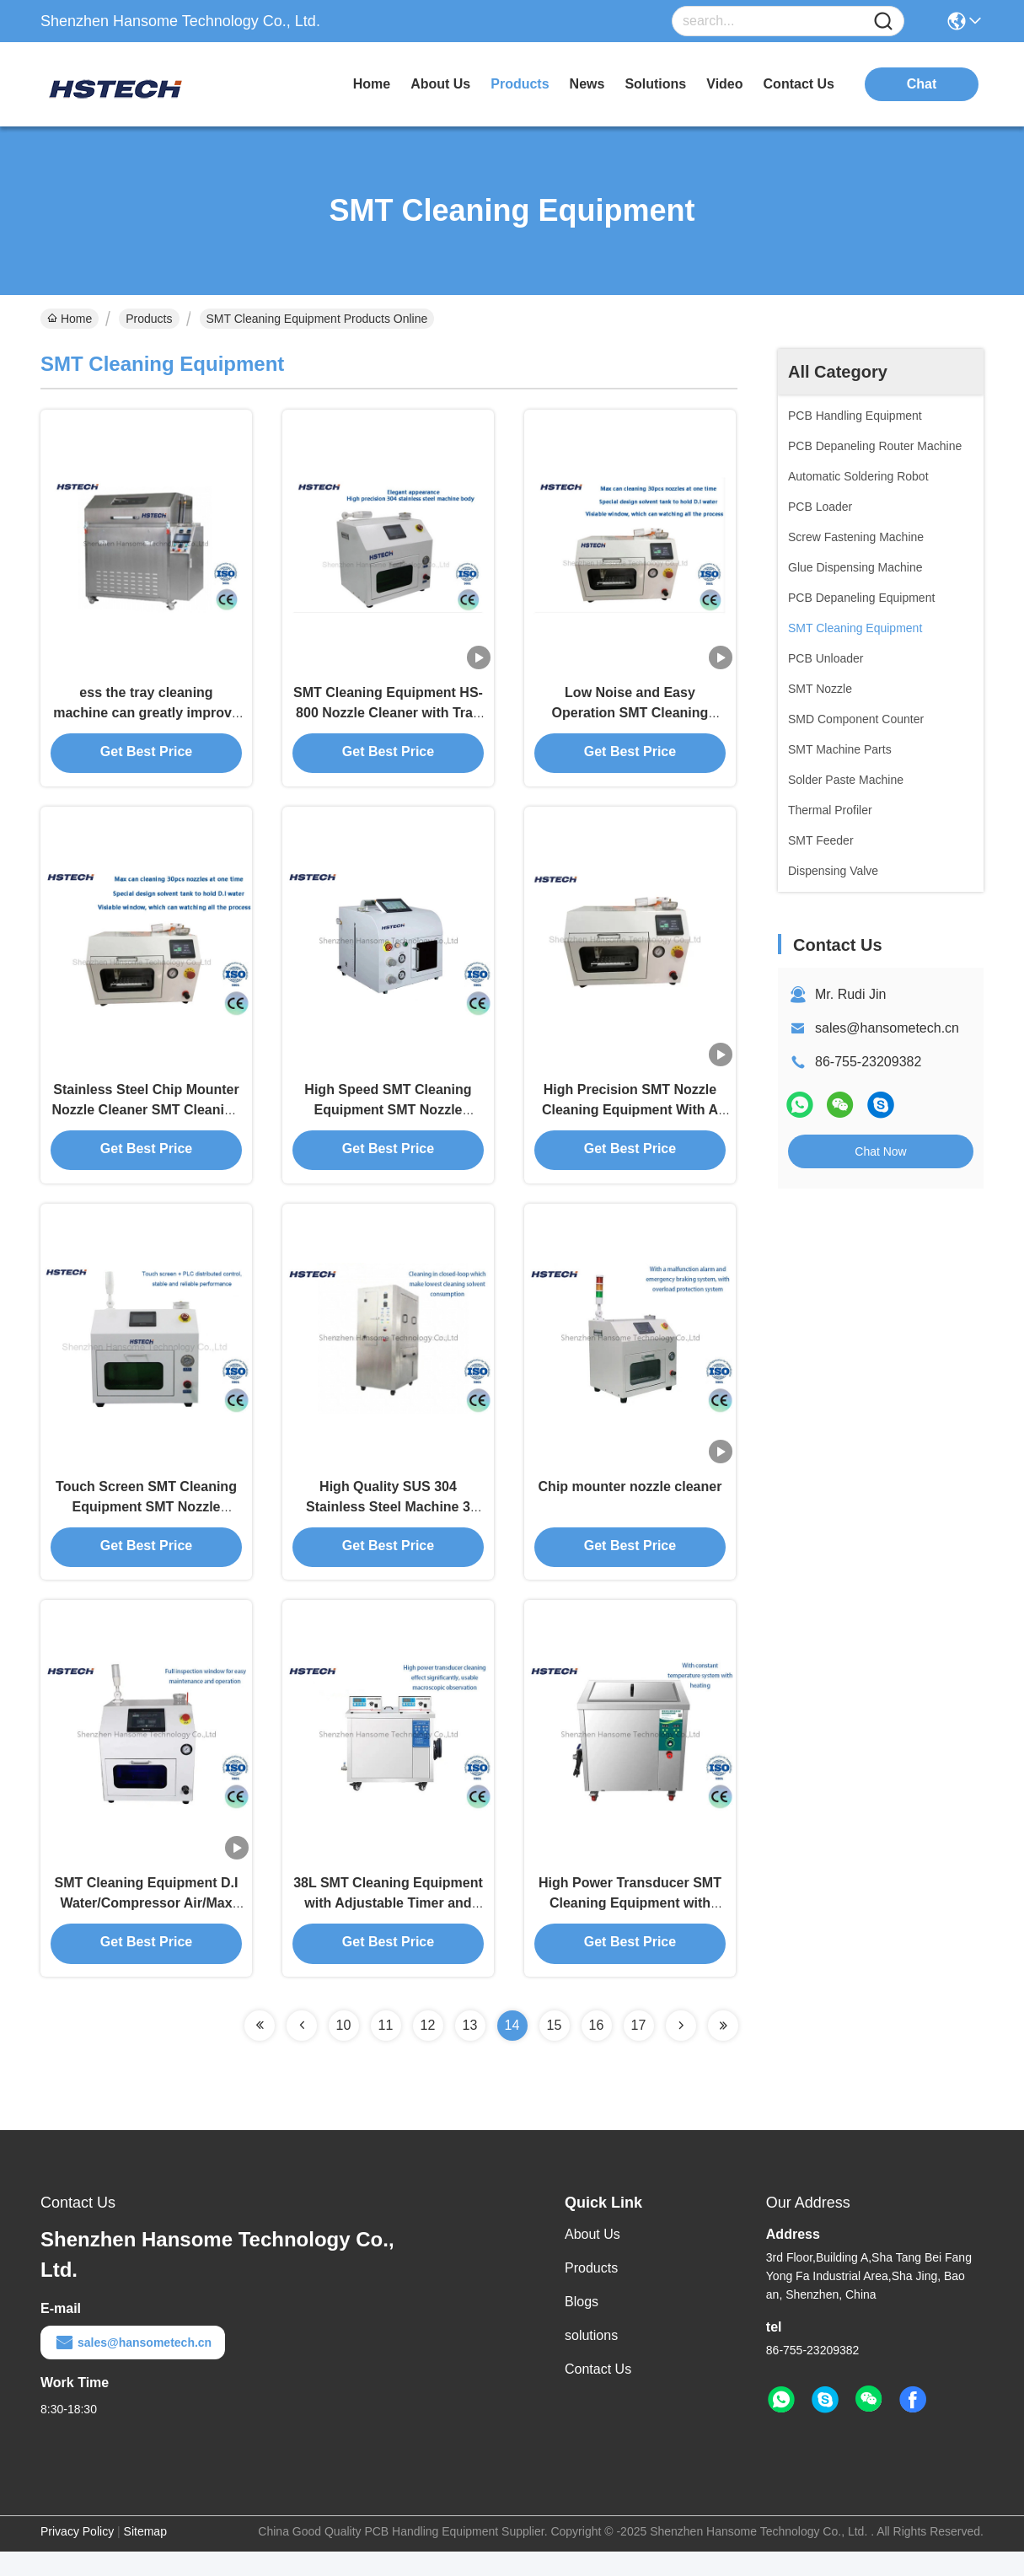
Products (149, 318)
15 (554, 2049)
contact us (799, 84)
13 (470, 2049)
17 (638, 2049)
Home (371, 84)
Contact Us (598, 2393)
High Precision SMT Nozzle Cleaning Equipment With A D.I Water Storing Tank (630, 1120)
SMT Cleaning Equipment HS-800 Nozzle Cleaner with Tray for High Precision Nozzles (388, 717)
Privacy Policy (77, 2556)
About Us (592, 2258)
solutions (655, 84)
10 (343, 2049)
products (520, 84)
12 (428, 2049)
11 (386, 2049)
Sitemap (145, 2556)
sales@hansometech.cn (887, 1028)
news (587, 84)
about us (440, 84)
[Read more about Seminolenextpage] (259, 2050)
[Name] (883, 21)
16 (596, 2049)
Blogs (581, 2326)
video (724, 84)
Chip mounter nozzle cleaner (630, 1503)
